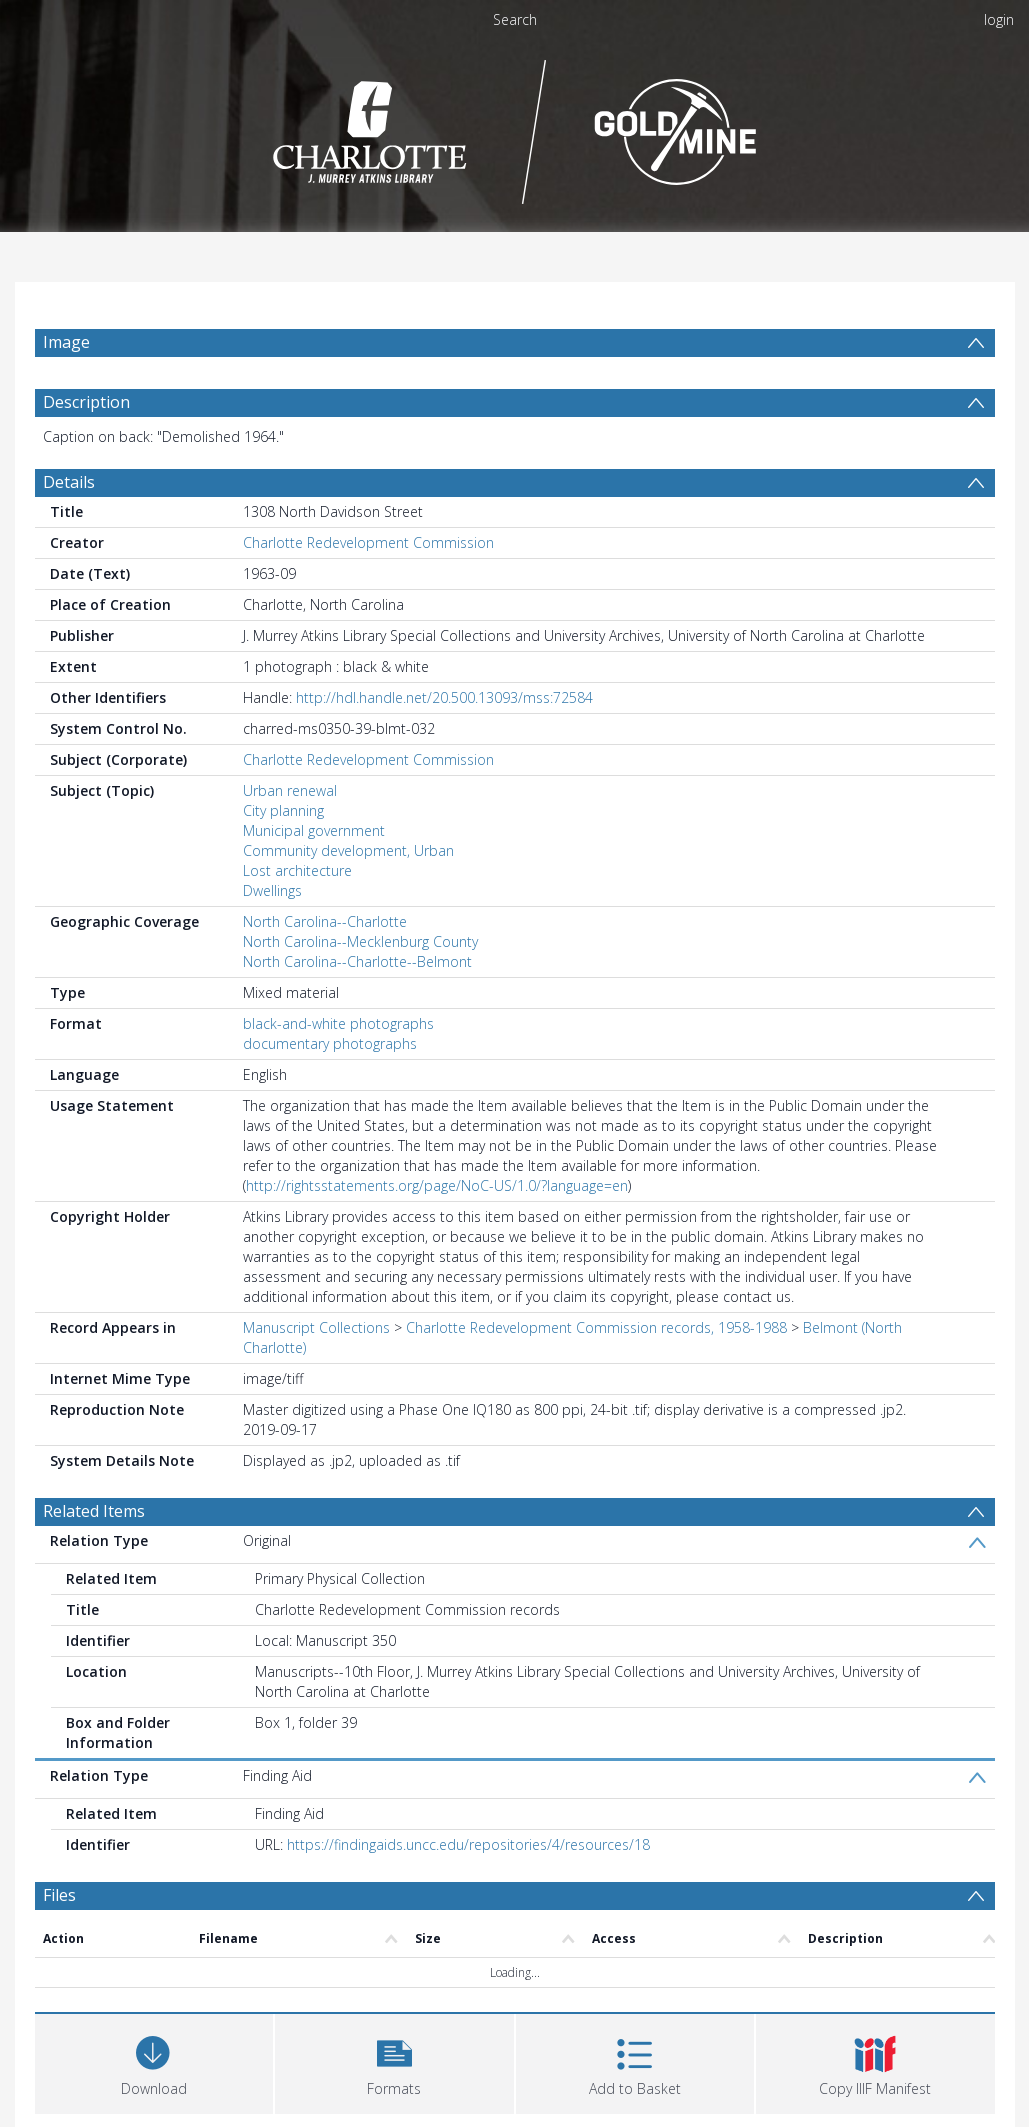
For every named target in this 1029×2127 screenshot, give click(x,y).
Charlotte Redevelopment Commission (368, 542)
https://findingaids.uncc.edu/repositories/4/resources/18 (468, 1844)
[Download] (154, 2061)
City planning (283, 810)
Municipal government (314, 830)
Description (86, 402)
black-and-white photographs (338, 1023)
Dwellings (272, 890)
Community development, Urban (348, 850)
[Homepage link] (514, 126)
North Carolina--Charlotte (325, 921)
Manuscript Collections (316, 1327)
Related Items (94, 1511)
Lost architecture (297, 870)
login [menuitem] (999, 19)
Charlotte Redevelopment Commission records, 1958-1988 (596, 1327)
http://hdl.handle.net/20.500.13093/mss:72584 (444, 697)
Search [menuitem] (515, 19)
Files (59, 1895)
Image (66, 342)
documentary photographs (330, 1043)
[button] (394, 2061)
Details (69, 482)
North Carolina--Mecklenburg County (360, 941)
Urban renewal (290, 790)
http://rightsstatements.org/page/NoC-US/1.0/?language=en (437, 1185)
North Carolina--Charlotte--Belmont (357, 961)
